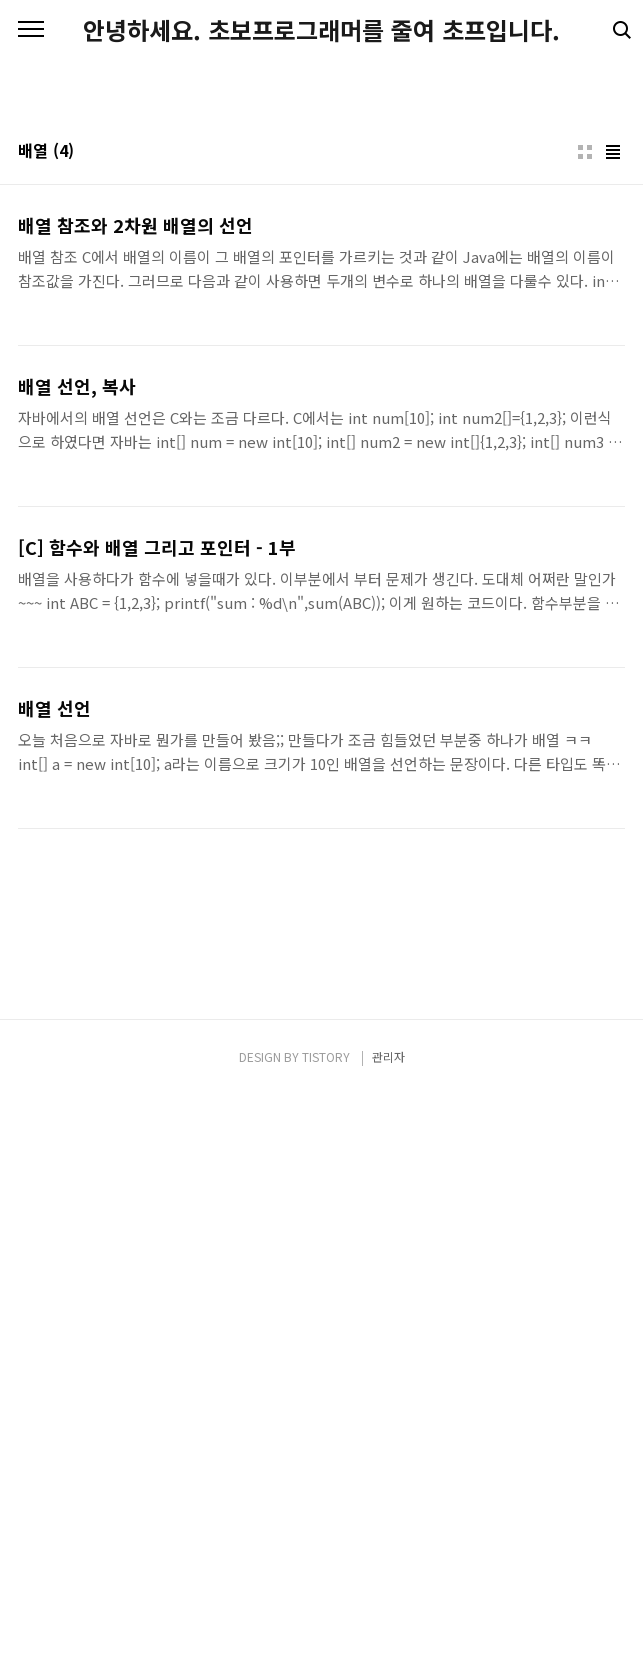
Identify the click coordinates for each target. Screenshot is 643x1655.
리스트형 (613, 432)
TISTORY (326, 1616)
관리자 (388, 1616)
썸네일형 (585, 432)
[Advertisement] (321, 230)
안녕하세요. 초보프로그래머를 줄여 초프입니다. (321, 30)
